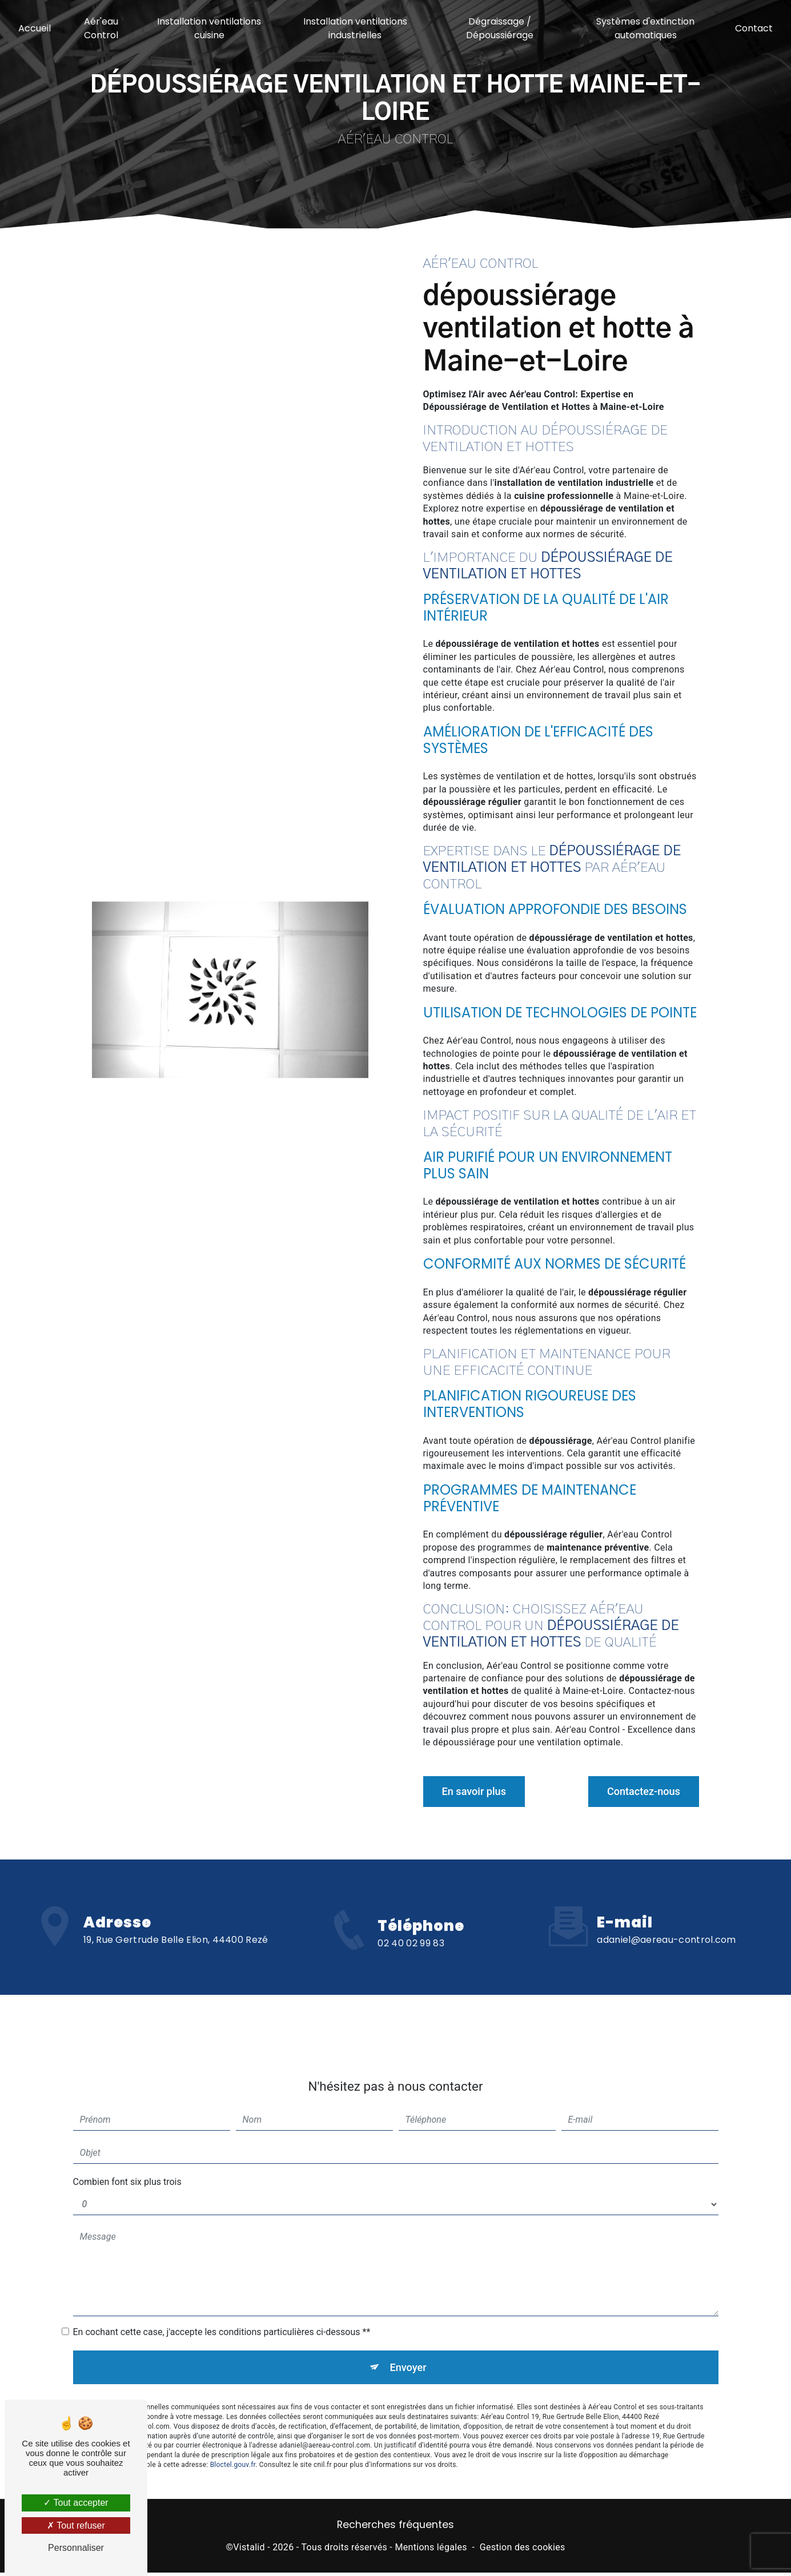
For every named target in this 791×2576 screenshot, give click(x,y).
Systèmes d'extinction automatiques (644, 28)
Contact (753, 28)
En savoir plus (480, 1791)
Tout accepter (75, 2502)
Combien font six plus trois (127, 2143)
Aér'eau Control (102, 28)
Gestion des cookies (522, 2551)
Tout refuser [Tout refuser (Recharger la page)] (76, 2525)
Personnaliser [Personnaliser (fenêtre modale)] (76, 2548)
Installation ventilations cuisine (210, 28)
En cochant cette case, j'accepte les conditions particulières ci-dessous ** (222, 2293)
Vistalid (249, 2551)
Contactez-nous (637, 1791)
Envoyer (408, 2329)
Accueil (35, 28)
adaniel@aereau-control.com (666, 1900)
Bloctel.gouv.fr (233, 2429)
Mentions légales (431, 2551)
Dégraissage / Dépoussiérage (499, 28)
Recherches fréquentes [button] (395, 2528)
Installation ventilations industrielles (355, 28)
